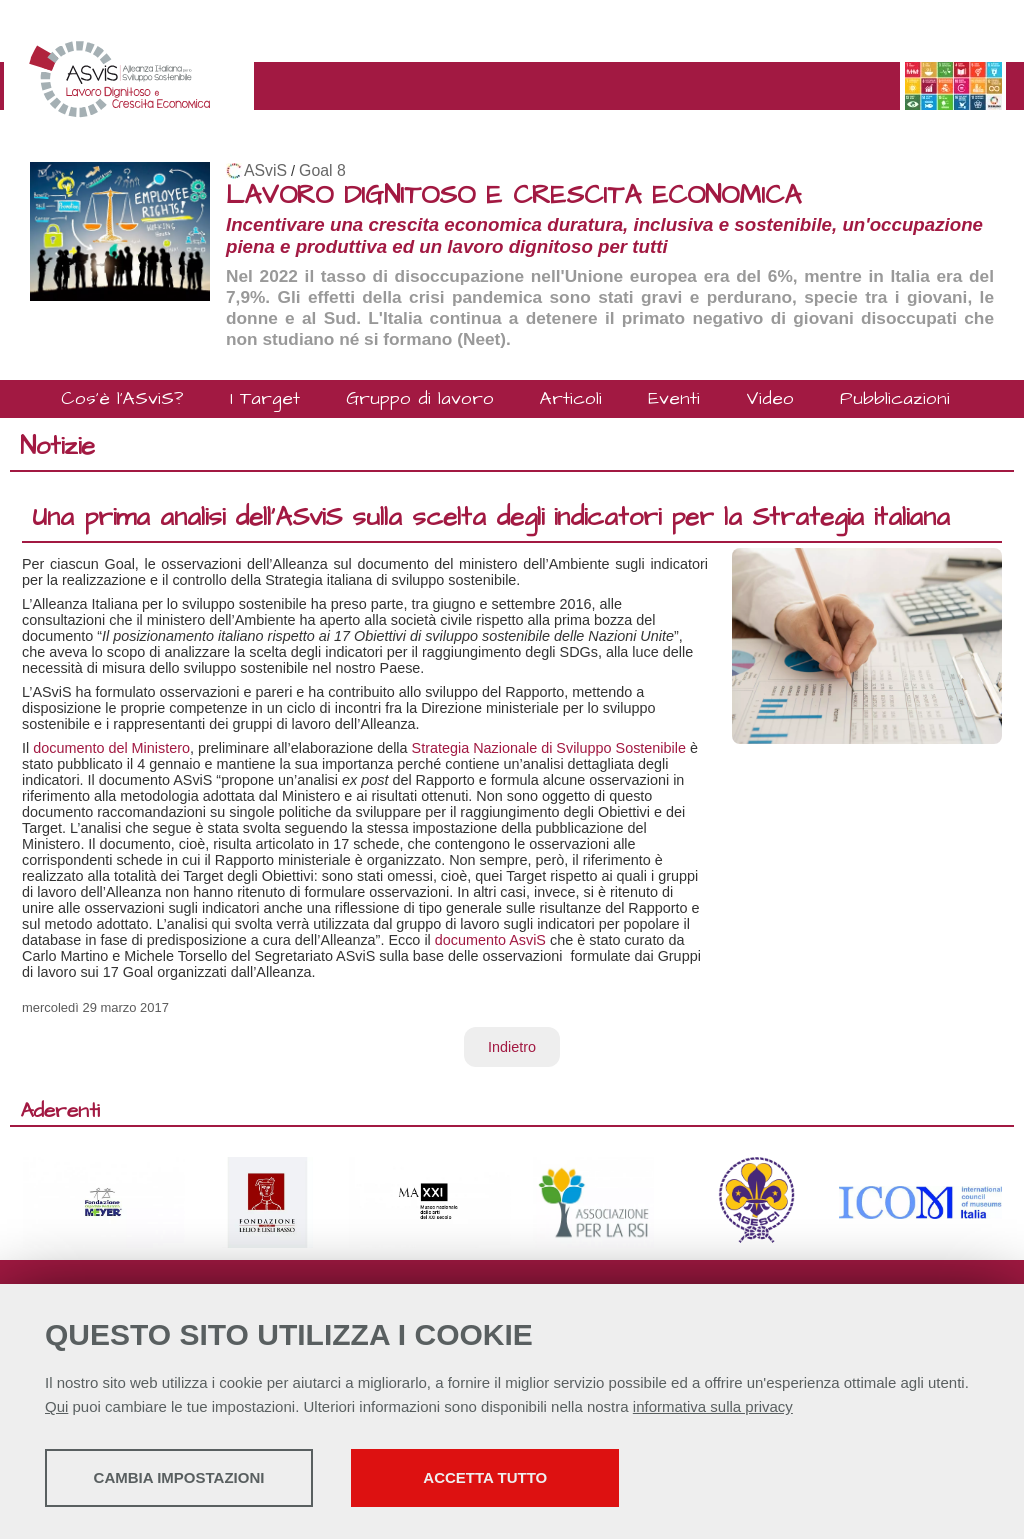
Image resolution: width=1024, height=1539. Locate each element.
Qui (56, 1408)
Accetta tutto (563, 1479)
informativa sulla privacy (713, 1408)
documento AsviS (490, 940)
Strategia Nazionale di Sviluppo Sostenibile (549, 748)
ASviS (265, 170)
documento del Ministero (111, 748)
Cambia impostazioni (202, 1479)
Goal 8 (322, 170)
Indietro (512, 1047)
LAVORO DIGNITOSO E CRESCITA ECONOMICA (513, 195)
